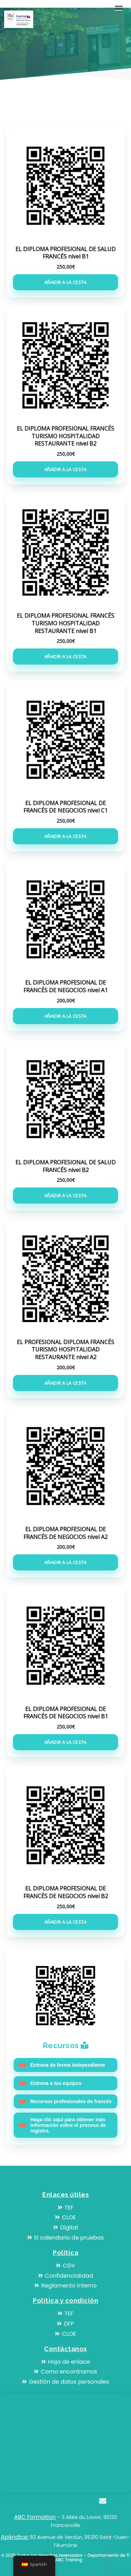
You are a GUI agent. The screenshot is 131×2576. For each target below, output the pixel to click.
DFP (65, 2324)
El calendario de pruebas (65, 2238)
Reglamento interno (65, 2286)
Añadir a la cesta (65, 282)
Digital (65, 2227)
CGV (65, 2266)
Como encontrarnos (65, 2372)
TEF (65, 2208)
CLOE (65, 2217)
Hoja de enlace (65, 2362)
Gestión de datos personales (65, 2382)
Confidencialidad (65, 2276)
